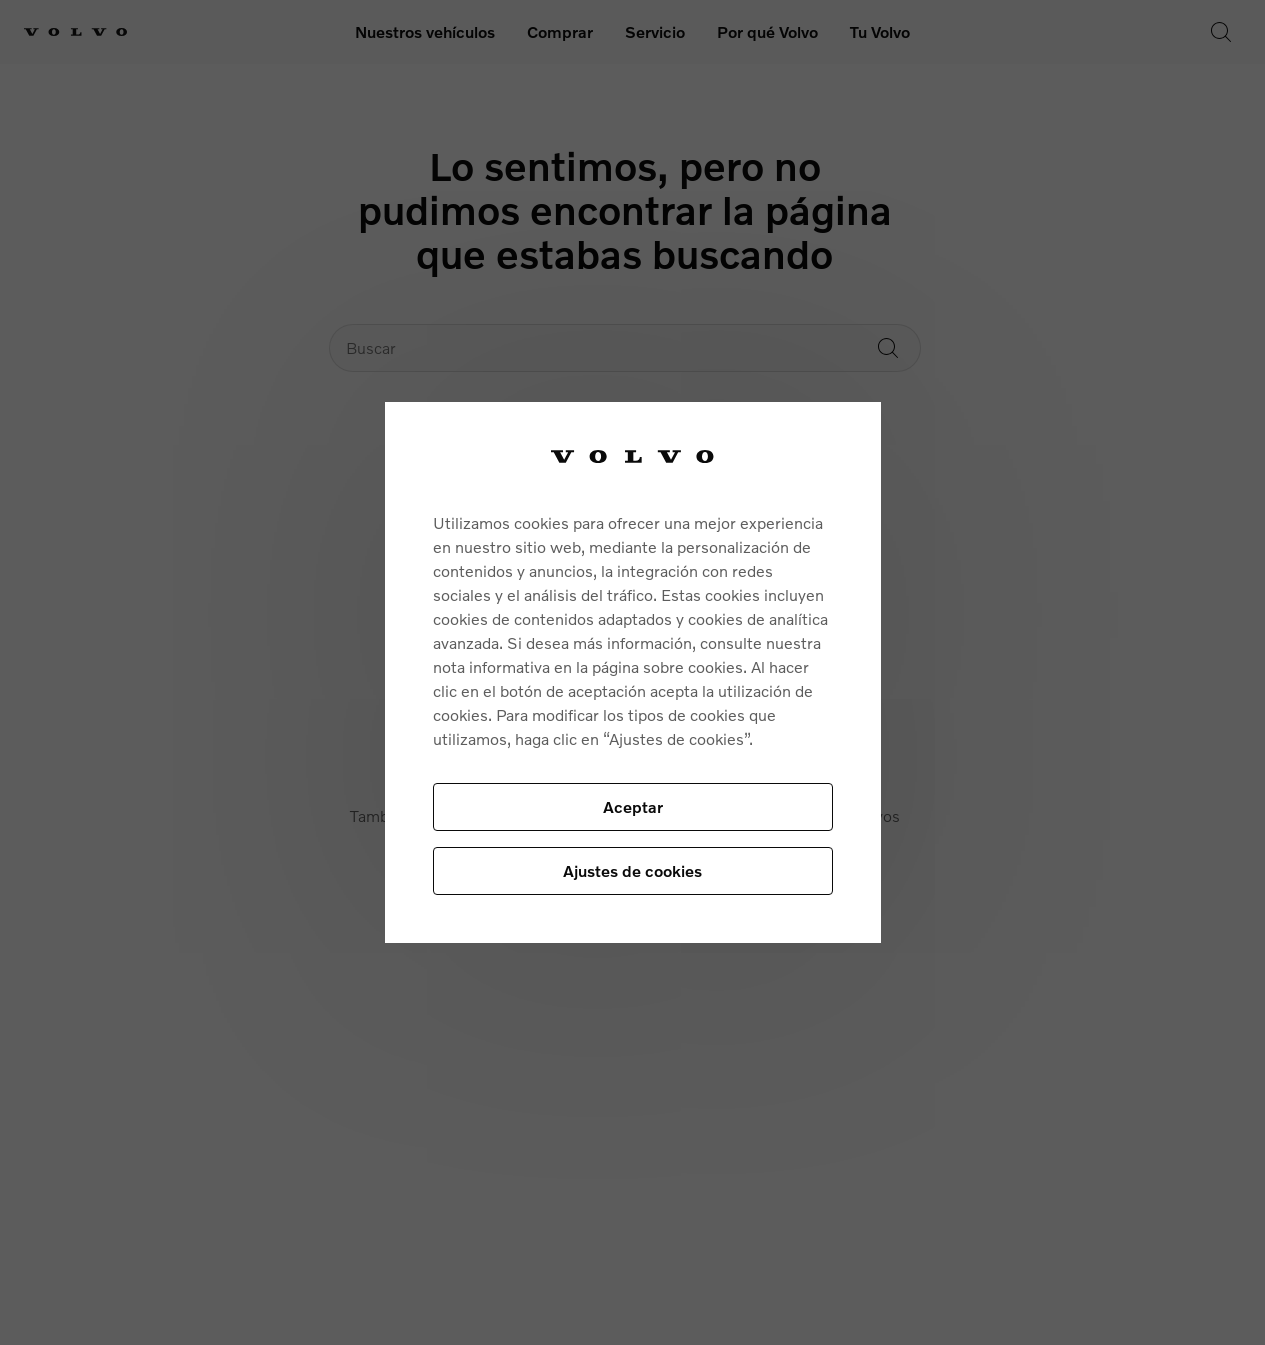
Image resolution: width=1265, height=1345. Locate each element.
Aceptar (633, 806)
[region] (633, 672)
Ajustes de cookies (632, 870)
